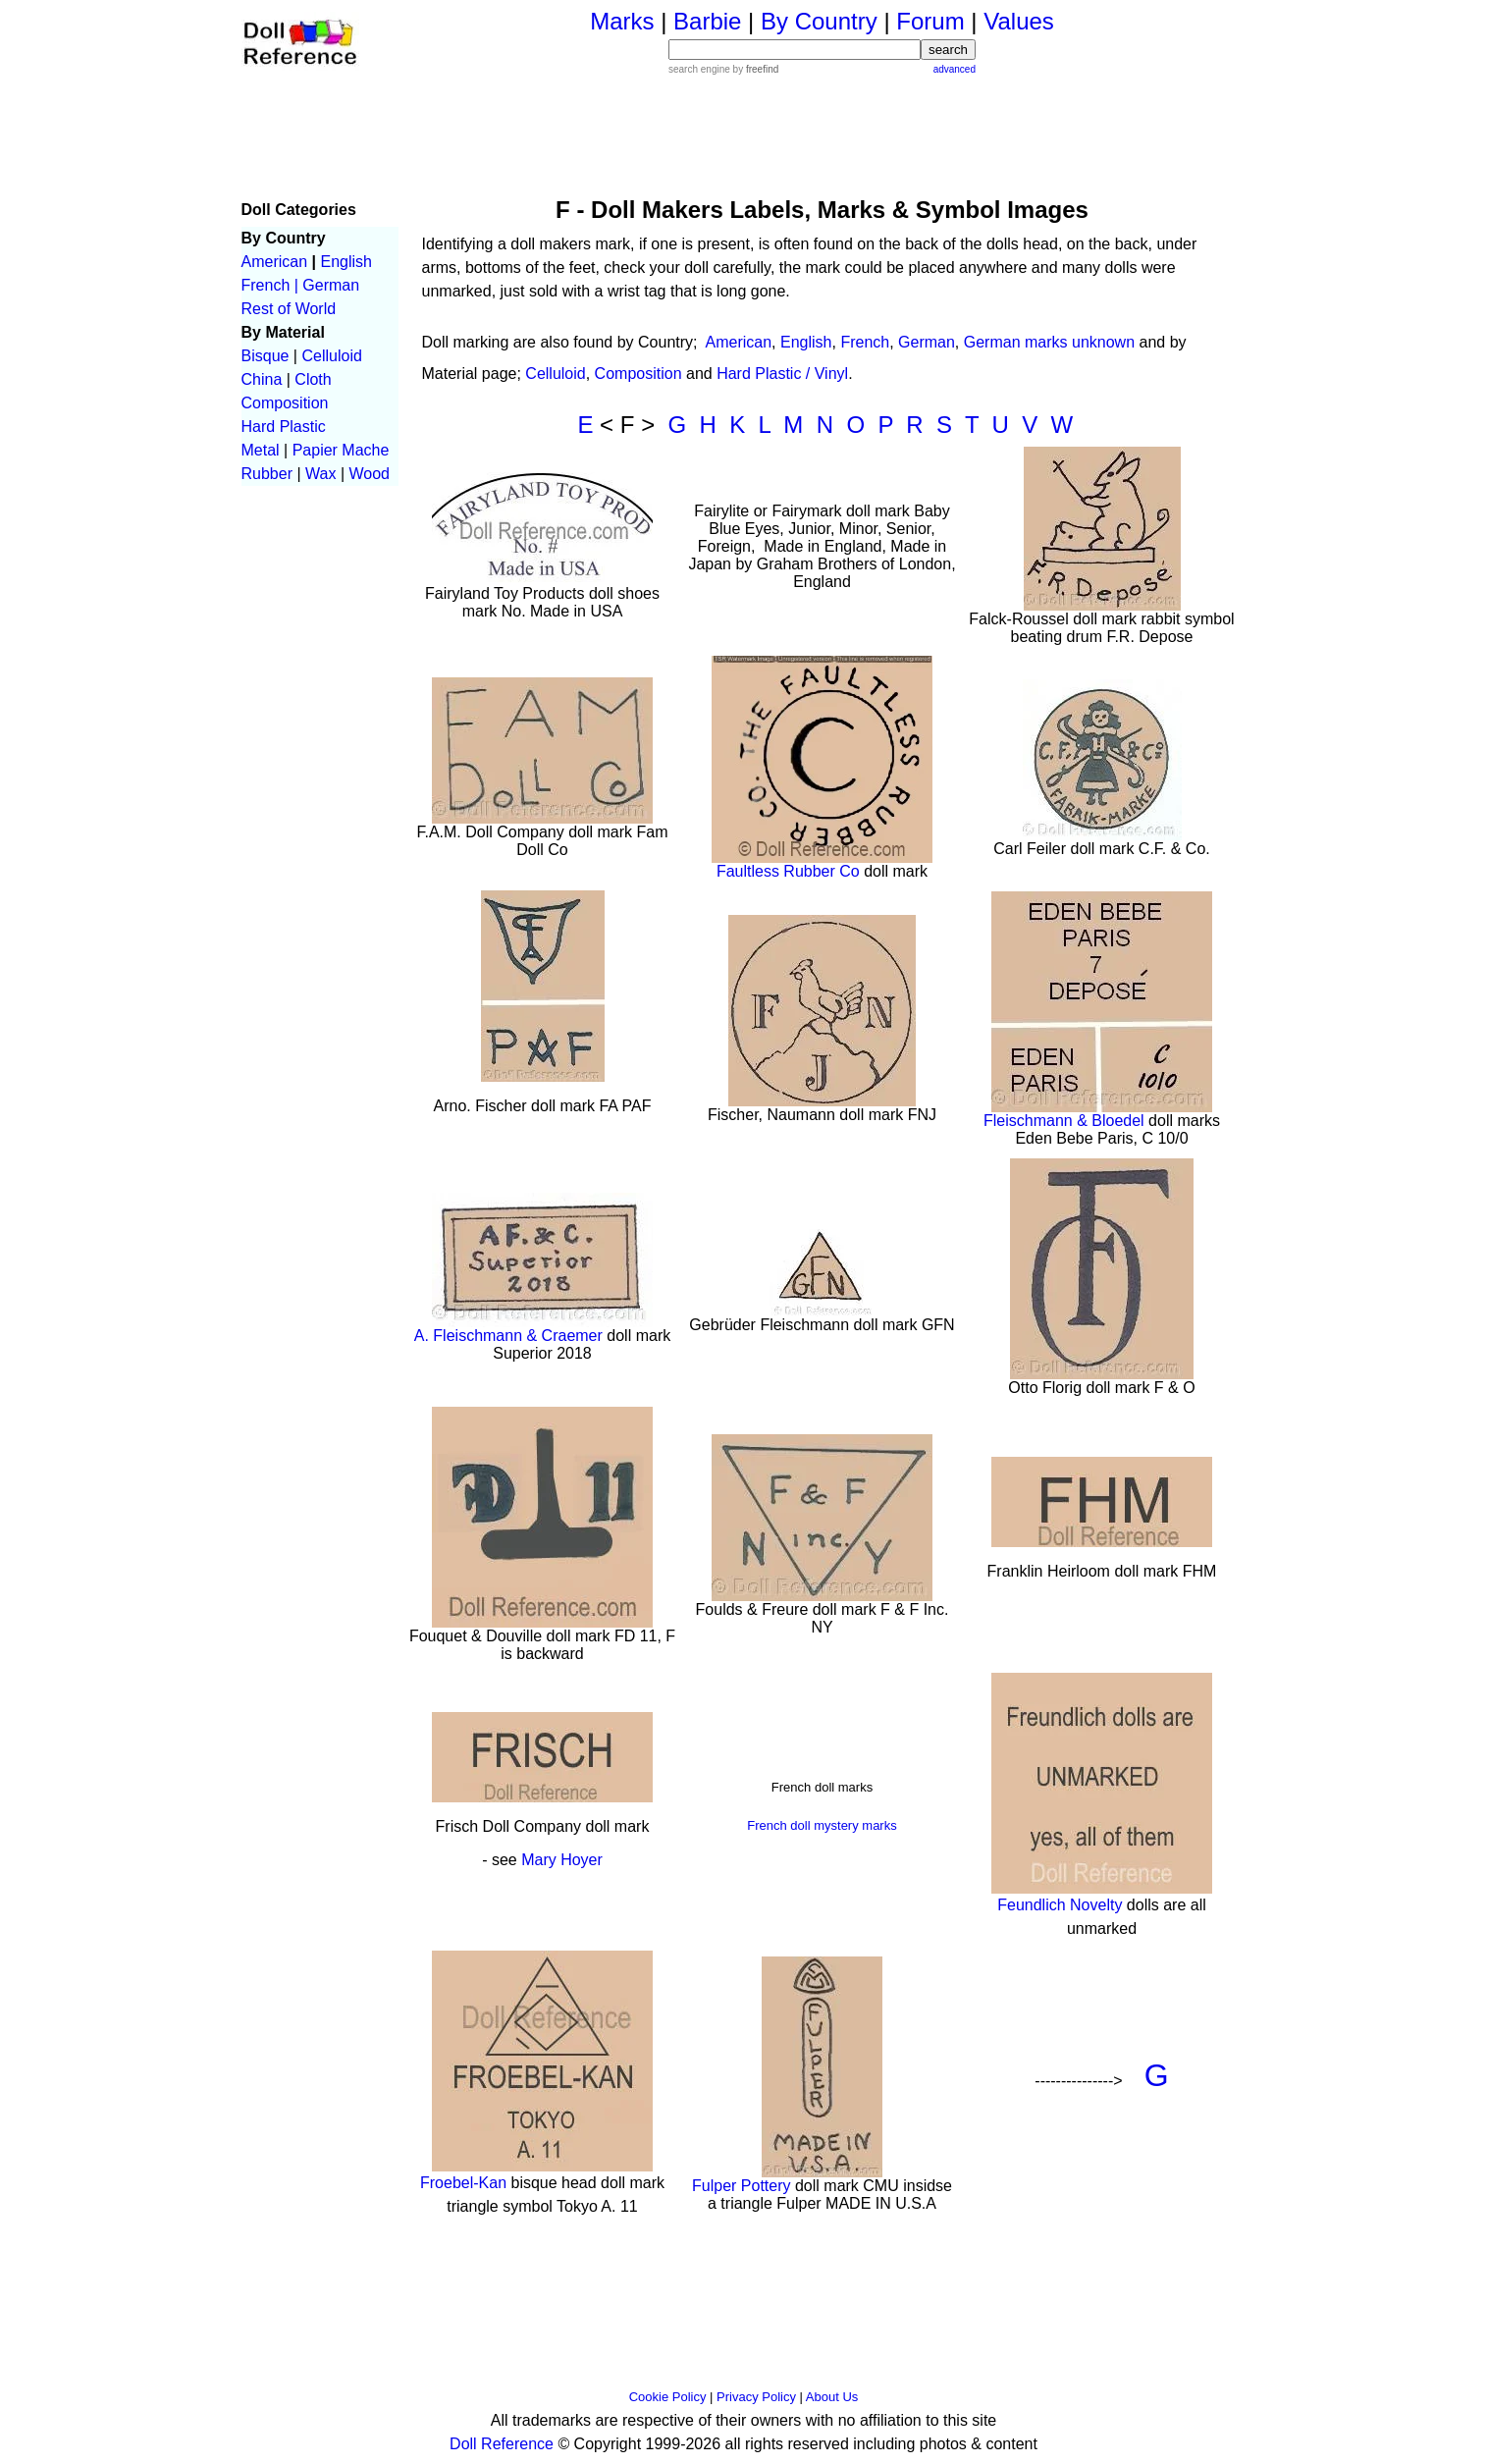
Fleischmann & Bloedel (1063, 1120)
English (345, 261)
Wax (320, 473)
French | (269, 285)
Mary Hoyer (562, 1859)
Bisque (265, 356)
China (262, 379)
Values (1018, 21)
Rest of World (289, 308)
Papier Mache (341, 450)
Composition (285, 403)
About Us (832, 2396)
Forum (930, 21)
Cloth (312, 379)
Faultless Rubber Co (788, 871)
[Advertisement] (822, 133)
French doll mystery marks (821, 1825)
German (330, 285)
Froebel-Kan (463, 2182)
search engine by (723, 69)
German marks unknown (1049, 342)
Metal (260, 450)
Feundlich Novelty (1059, 1905)
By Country (819, 21)
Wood (369, 473)
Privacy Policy (756, 2396)
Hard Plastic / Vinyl (782, 373)
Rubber (266, 473)
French (864, 342)
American (274, 261)
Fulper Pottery (741, 2185)
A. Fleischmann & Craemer (511, 1335)
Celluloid (331, 356)
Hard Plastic (283, 426)
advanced (954, 69)
